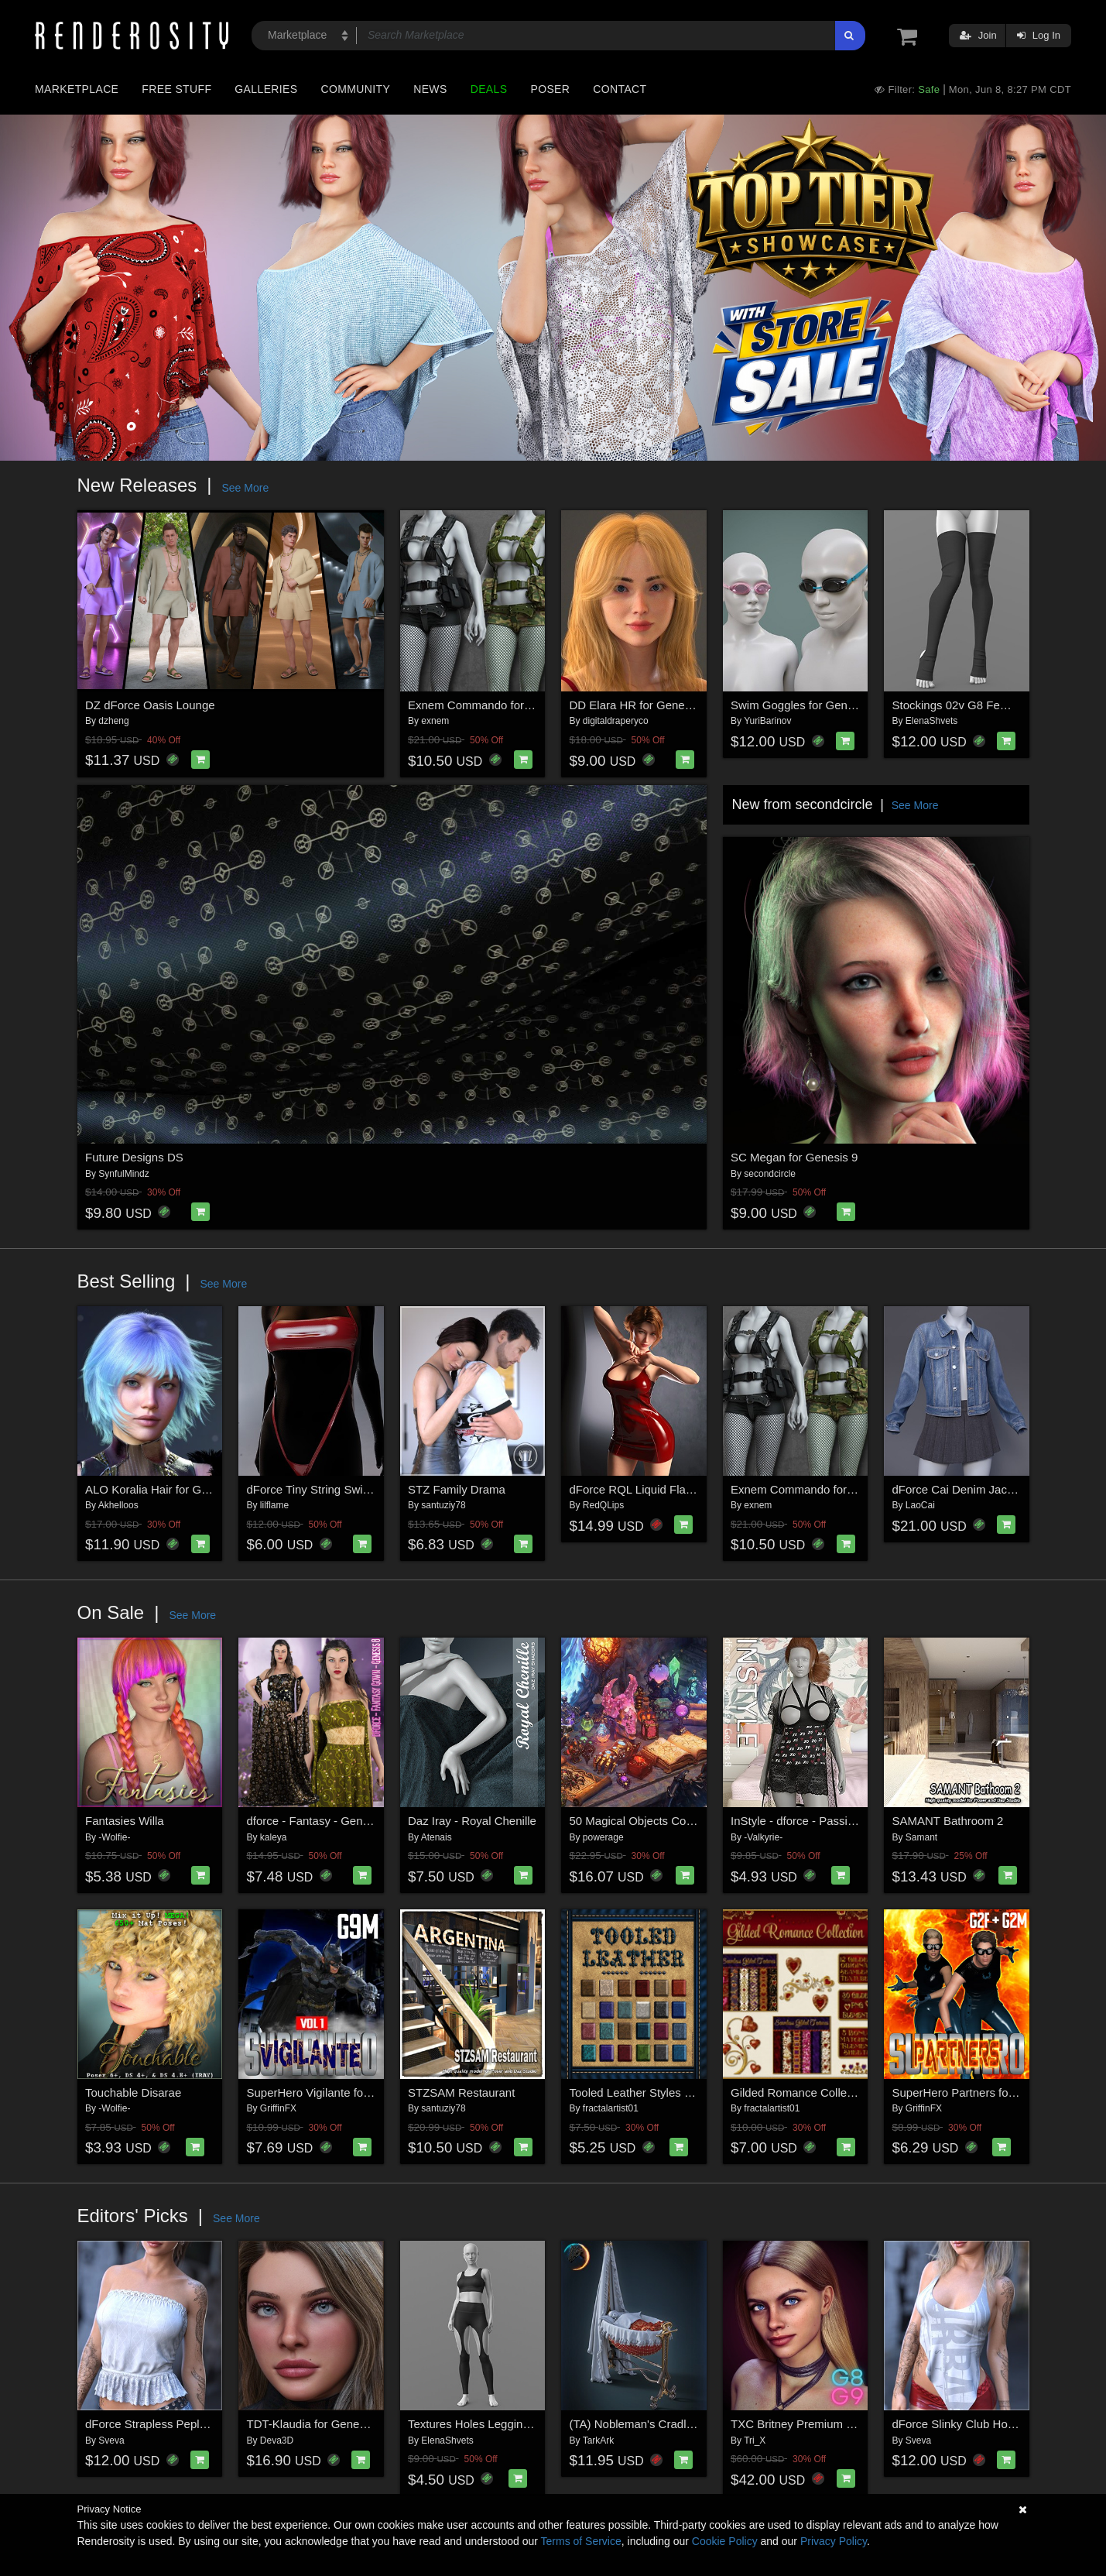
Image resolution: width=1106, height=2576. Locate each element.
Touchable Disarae (133, 2092)
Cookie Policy (725, 2541)
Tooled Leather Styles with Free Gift (662, 2092)
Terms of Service (581, 2541)
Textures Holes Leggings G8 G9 (490, 2423)
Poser (550, 89)
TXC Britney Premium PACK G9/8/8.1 (828, 2423)
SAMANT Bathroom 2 (948, 1820)
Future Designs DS (134, 1157)
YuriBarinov (767, 720)
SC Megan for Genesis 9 (794, 1157)
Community (356, 89)
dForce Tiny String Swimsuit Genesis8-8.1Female (374, 1489)
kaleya (273, 1837)
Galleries (266, 89)
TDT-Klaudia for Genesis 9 (315, 2423)
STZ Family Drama (456, 1489)
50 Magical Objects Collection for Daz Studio (685, 1820)
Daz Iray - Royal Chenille (472, 1820)
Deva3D (276, 2440)
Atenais (436, 1837)
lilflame (274, 1505)
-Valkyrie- (763, 1837)
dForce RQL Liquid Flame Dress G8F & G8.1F (689, 1489)
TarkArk (599, 2440)
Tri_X (754, 2440)
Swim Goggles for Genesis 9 (804, 705)
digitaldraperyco (616, 720)
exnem (435, 720)
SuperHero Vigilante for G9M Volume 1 (347, 2092)
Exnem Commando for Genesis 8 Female (514, 705)
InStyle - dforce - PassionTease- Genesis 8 (840, 1820)
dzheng (113, 720)
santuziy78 (443, 1505)
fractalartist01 (611, 2108)
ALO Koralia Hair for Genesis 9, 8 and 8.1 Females (216, 1489)
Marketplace (76, 89)
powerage (603, 1837)
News (430, 89)
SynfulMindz (123, 1173)
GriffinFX (278, 2108)
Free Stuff (176, 89)
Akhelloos (118, 1505)
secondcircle (770, 1173)
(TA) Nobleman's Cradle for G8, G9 (660, 2423)
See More (245, 488)
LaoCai (920, 1505)
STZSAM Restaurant (461, 2092)
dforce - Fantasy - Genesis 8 (320, 1820)
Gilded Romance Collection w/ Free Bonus (840, 2092)
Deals (489, 89)
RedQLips (603, 1505)
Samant (921, 1837)
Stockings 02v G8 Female (959, 705)
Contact (619, 89)
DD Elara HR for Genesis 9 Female (660, 705)
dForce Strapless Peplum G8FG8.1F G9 (189, 2423)
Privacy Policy (833, 2541)
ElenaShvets (931, 720)
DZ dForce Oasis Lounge (150, 705)
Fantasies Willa (124, 1820)
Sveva (111, 2440)
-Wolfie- (114, 1837)
